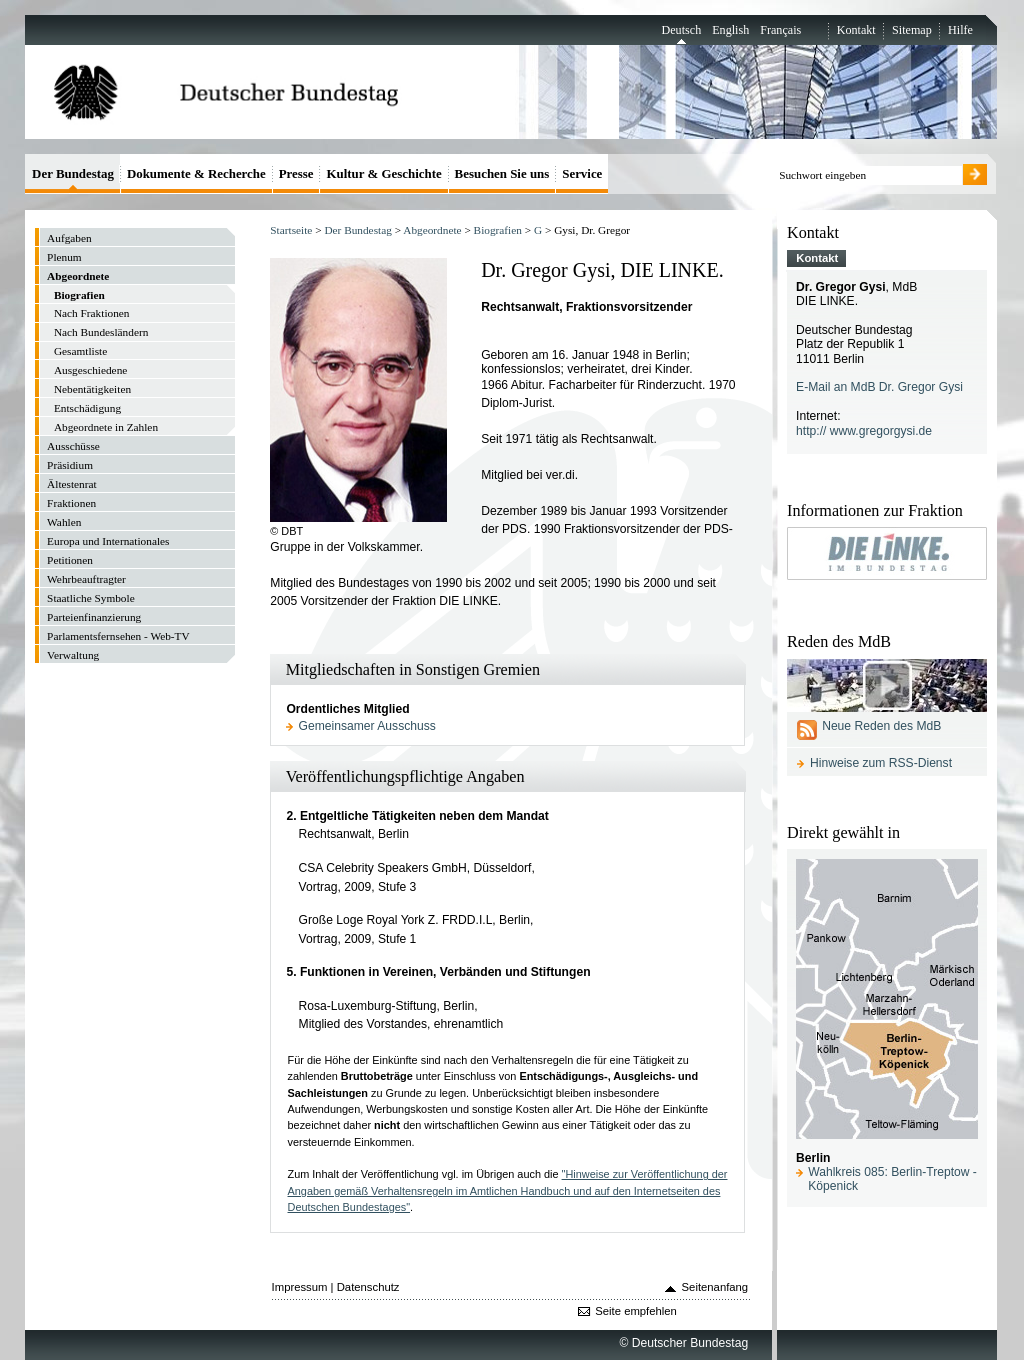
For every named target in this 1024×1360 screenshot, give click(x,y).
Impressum (300, 1287)
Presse (296, 173)
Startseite (291, 230)
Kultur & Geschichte (383, 173)
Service (582, 173)
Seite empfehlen (636, 1311)
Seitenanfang (715, 1287)
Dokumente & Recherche (196, 173)
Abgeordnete (432, 230)
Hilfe (960, 30)
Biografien (498, 230)
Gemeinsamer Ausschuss (367, 726)
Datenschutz (368, 1287)
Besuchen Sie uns (502, 173)
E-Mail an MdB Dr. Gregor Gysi (879, 387)
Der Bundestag (357, 230)
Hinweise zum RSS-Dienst (881, 763)
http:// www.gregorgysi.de (864, 431)
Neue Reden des (881, 726)
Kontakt (856, 30)
